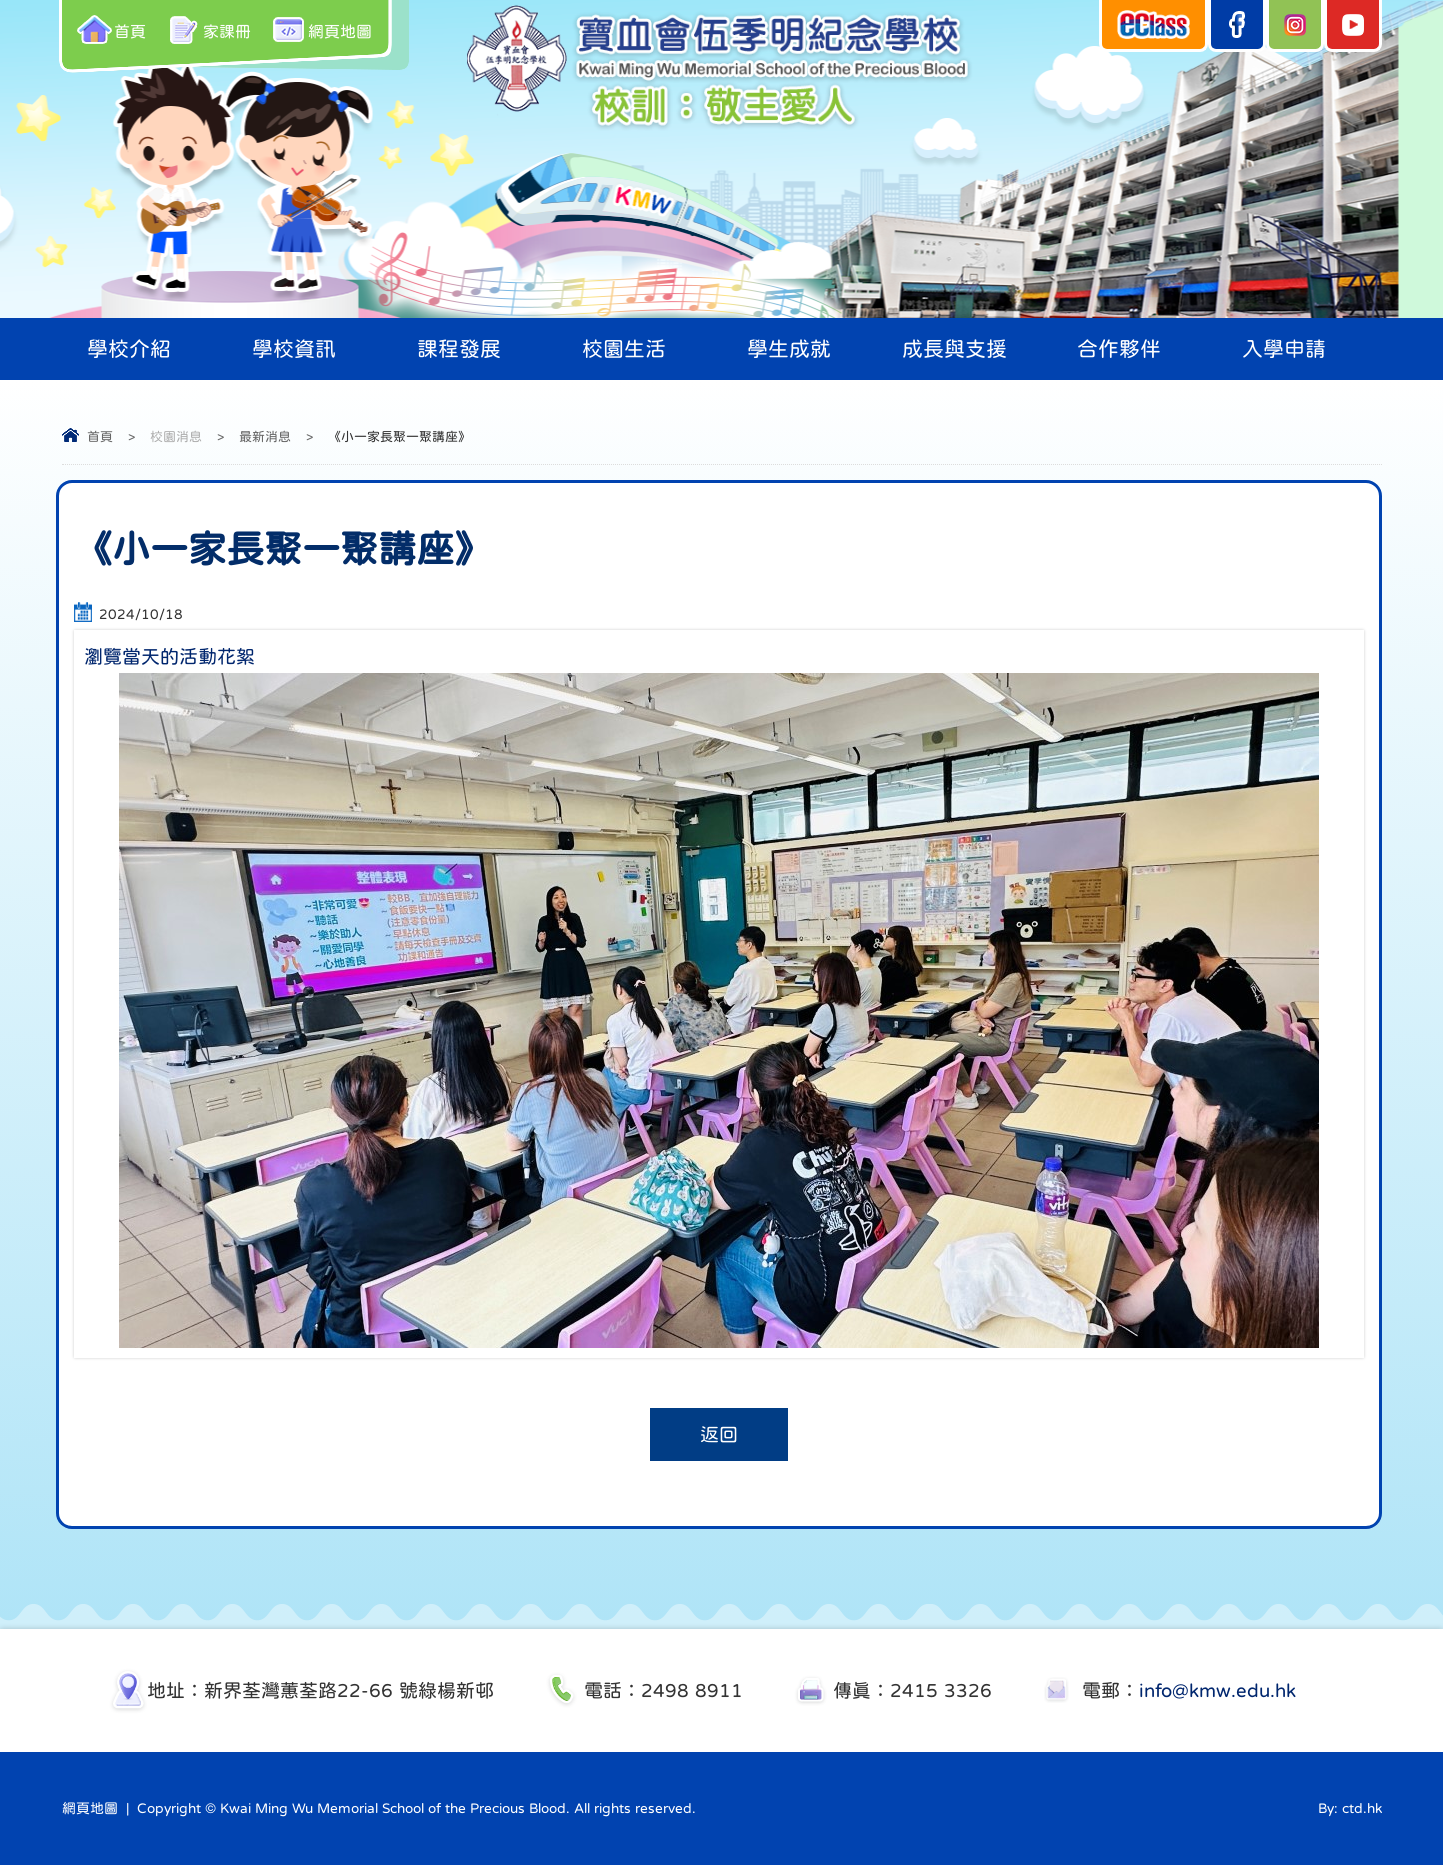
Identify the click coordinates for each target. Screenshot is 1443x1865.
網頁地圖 (321, 29)
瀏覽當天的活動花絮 (169, 656)
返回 (719, 1434)
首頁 (111, 29)
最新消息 (265, 436)
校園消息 (176, 436)
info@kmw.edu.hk (1217, 1690)
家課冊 (208, 29)
